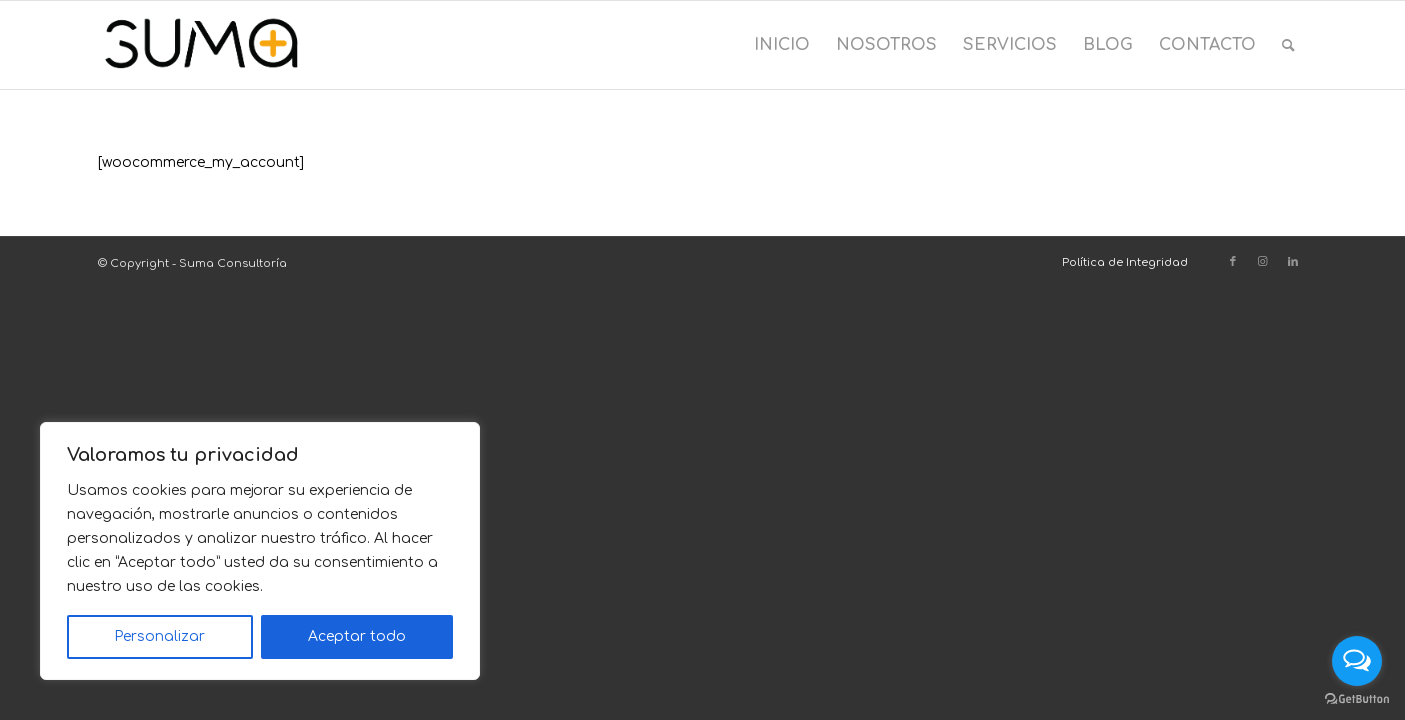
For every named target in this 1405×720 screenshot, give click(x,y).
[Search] (1288, 45)
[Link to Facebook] (1233, 262)
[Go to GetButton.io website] (1357, 699)
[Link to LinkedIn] (1293, 262)
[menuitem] (782, 45)
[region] (260, 551)
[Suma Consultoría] (201, 45)
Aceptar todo (357, 636)
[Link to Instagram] (1263, 262)
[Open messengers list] (1357, 661)
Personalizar (159, 636)
